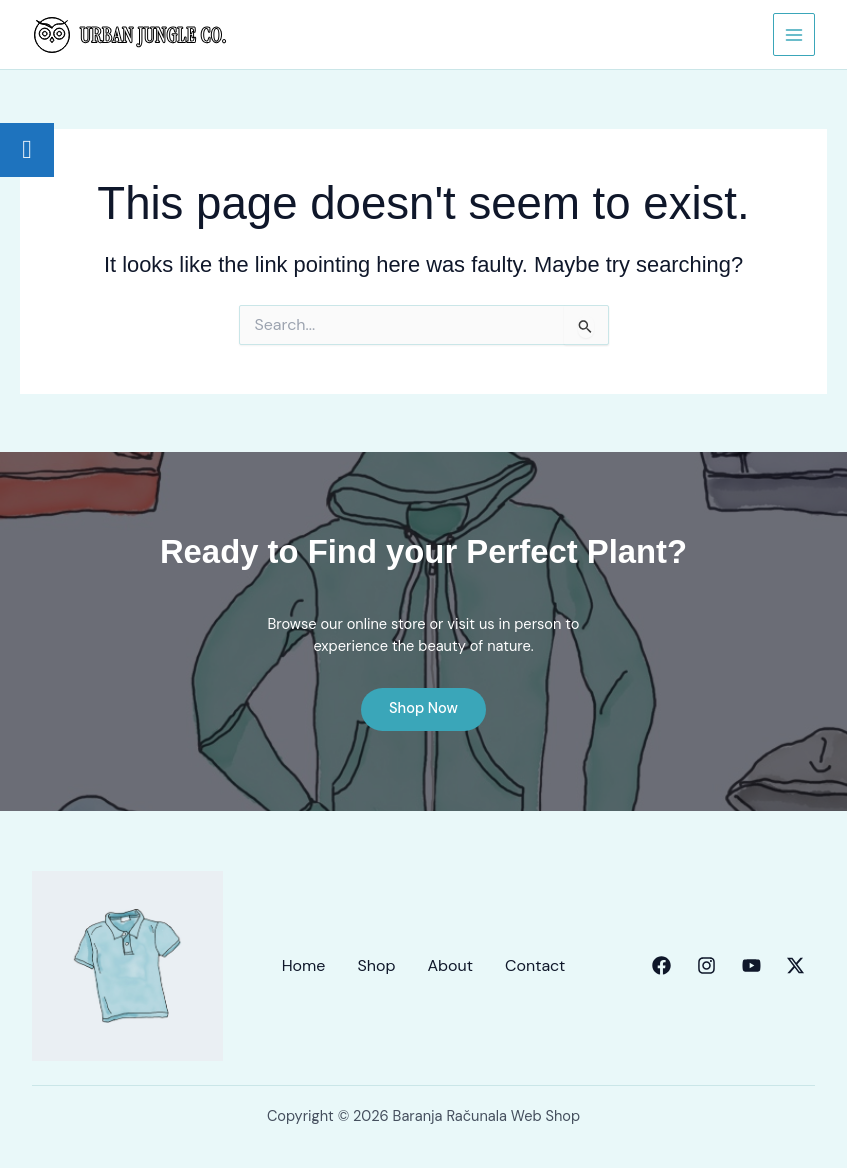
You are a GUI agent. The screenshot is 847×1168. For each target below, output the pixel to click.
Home (304, 966)
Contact (535, 966)
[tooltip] (27, 150)
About (450, 966)
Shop (376, 966)
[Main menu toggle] (794, 34)
